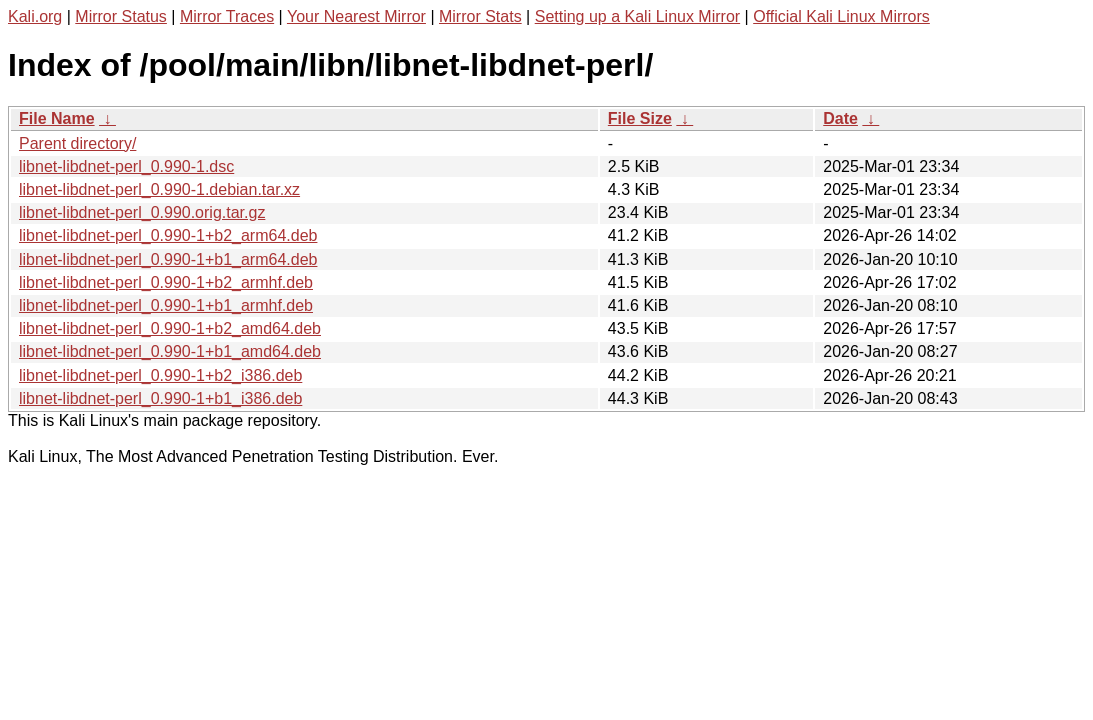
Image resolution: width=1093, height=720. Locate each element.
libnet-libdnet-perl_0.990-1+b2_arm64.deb (168, 235)
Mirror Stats (480, 16)
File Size (640, 118)
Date (840, 118)
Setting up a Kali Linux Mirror (637, 16)
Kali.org (35, 16)
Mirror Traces (227, 16)
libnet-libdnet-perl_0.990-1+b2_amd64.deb (170, 328)
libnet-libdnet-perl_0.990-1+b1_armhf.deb (166, 305)
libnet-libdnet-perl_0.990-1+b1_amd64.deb (170, 351)
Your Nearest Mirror (356, 16)
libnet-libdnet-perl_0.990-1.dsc (126, 166)
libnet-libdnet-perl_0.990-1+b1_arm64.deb (168, 259)
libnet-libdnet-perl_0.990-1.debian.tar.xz (159, 189)
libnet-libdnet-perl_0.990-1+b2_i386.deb (160, 375)
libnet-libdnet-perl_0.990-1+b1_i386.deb (160, 398)
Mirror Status (121, 16)
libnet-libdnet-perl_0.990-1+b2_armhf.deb (166, 282)
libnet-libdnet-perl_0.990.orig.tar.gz (142, 212)
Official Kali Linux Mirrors (841, 16)
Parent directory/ (77, 143)
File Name (57, 118)
